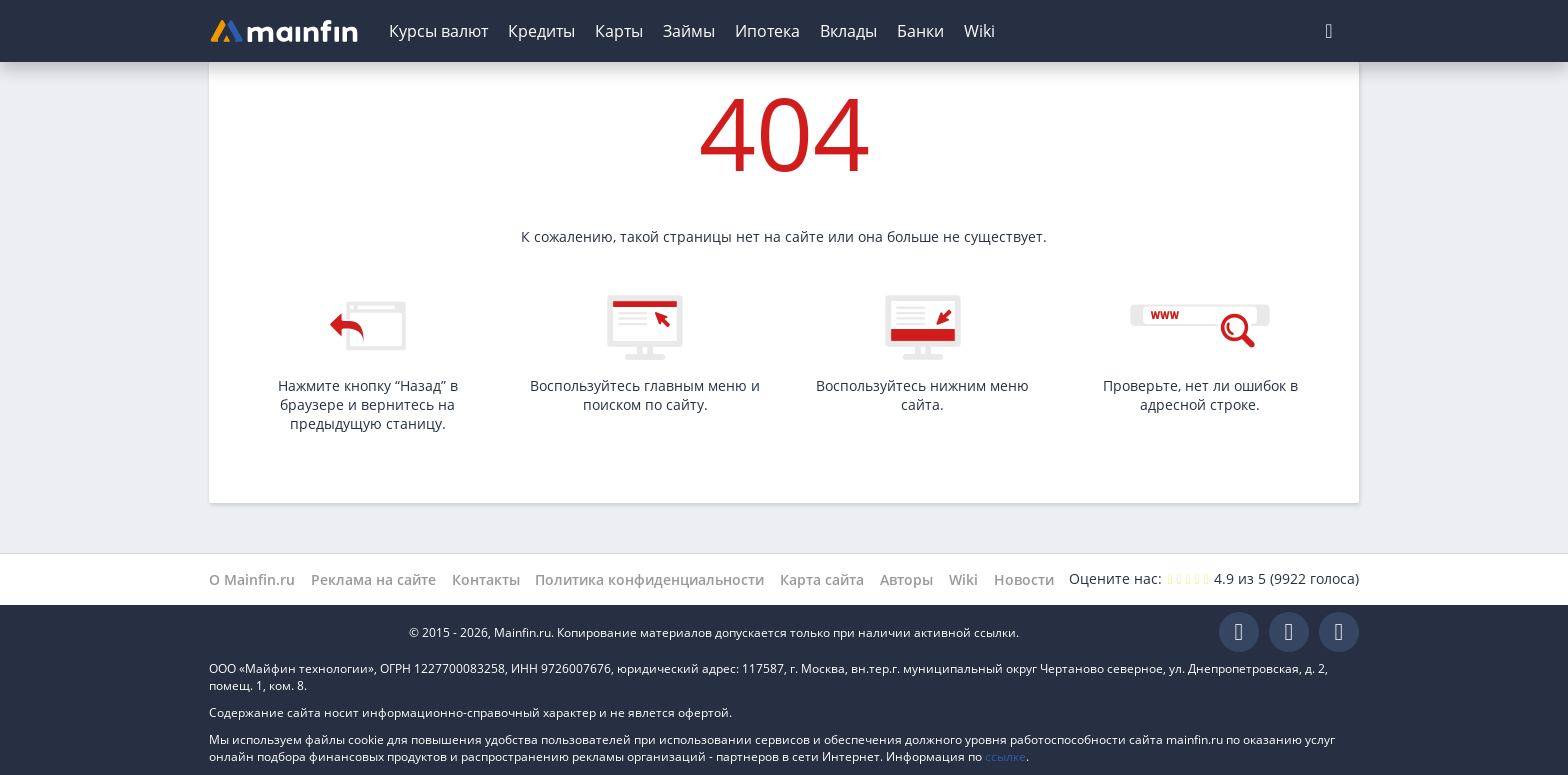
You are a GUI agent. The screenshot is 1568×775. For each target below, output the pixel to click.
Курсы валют (438, 31)
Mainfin (299, 632)
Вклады (848, 31)
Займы (689, 31)
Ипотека (767, 31)
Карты (619, 31)
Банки (920, 31)
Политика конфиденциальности (649, 579)
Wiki (979, 31)
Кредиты (541, 31)
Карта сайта (822, 579)
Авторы (906, 579)
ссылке (1005, 756)
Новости (1024, 579)
